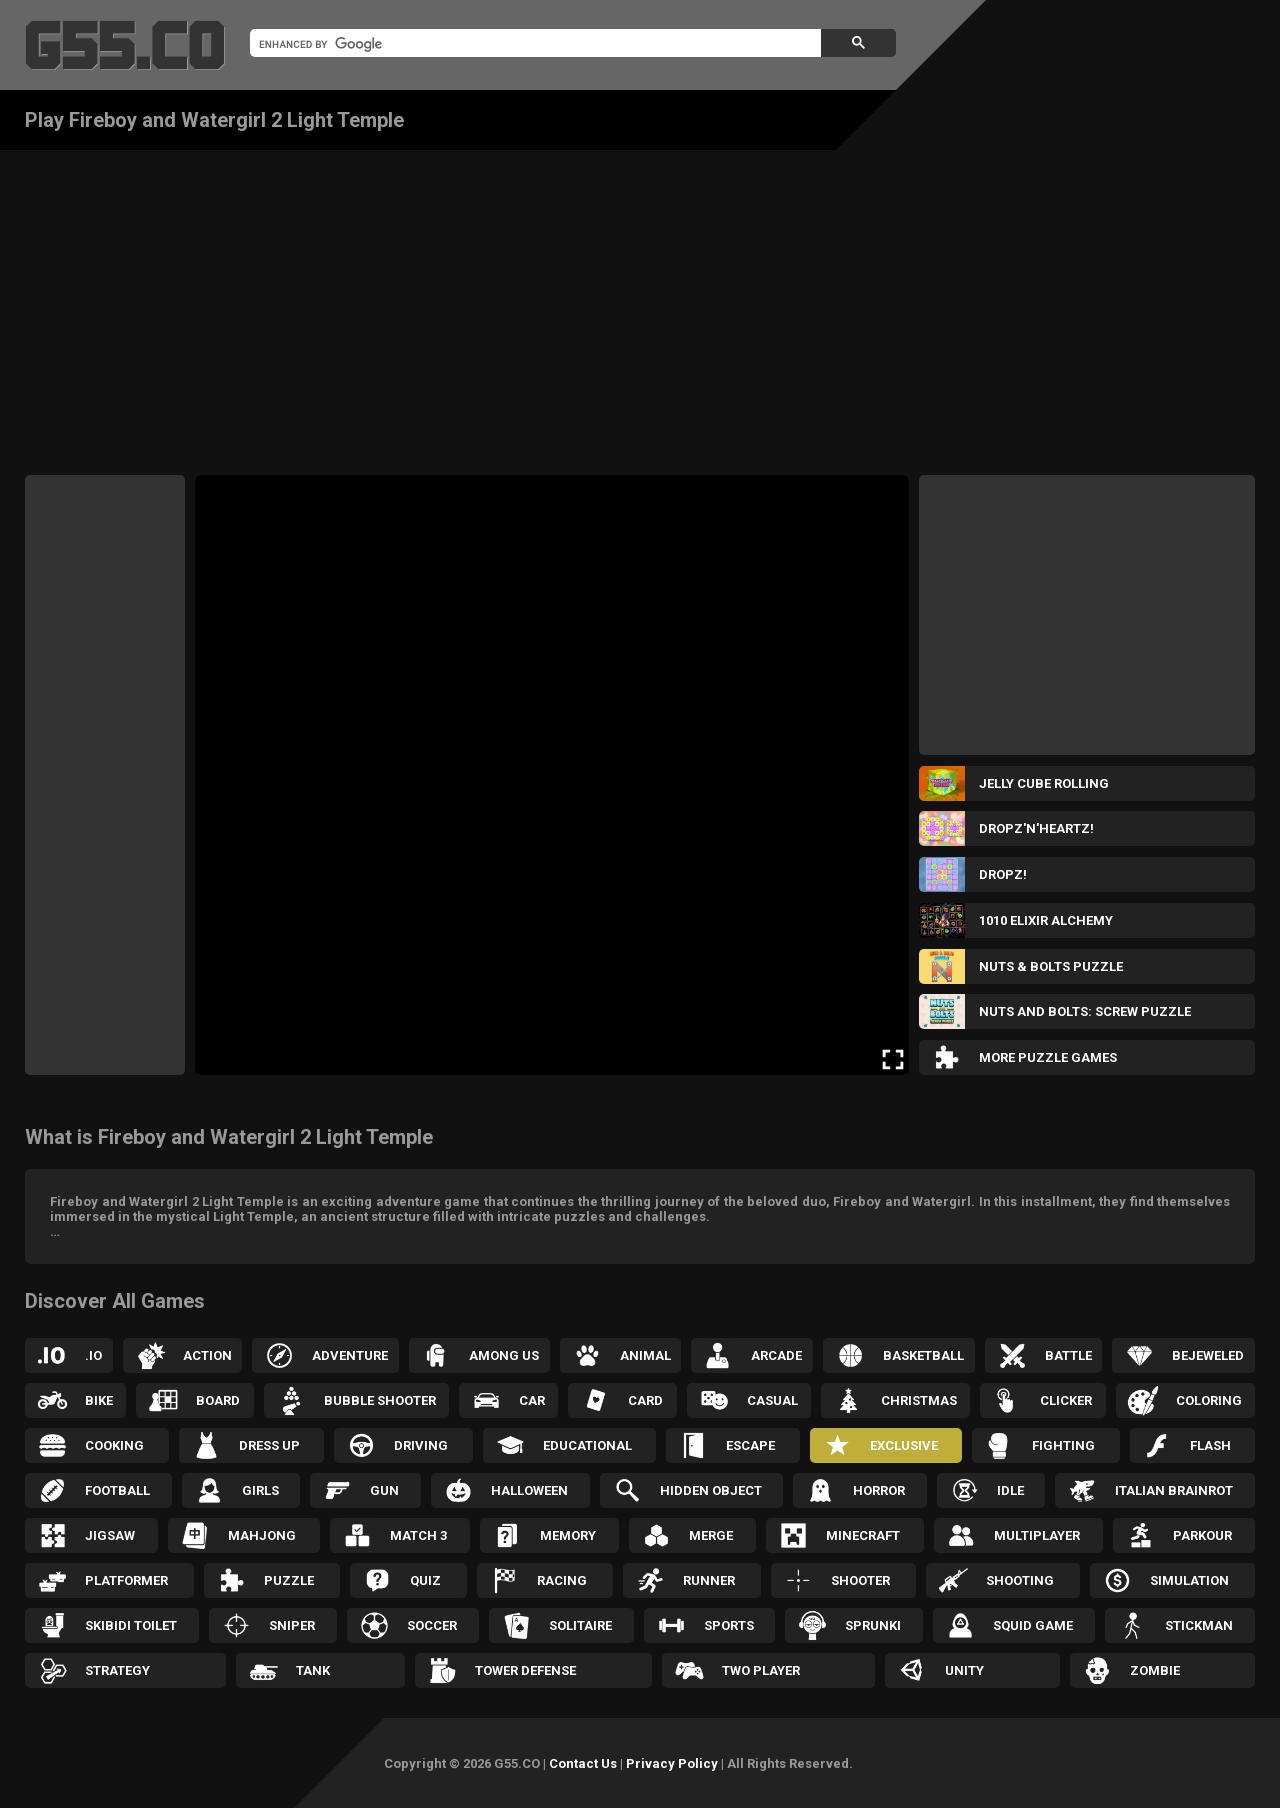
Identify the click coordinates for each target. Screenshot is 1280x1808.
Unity (964, 1670)
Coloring (1209, 1400)
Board (218, 1400)
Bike (99, 1400)
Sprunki (873, 1625)
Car (532, 1400)
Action (207, 1355)
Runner (709, 1580)
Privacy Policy (672, 1763)
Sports (729, 1625)
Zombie (1155, 1670)
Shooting (1020, 1580)
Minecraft (863, 1535)
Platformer (126, 1580)
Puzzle (289, 1580)
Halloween (529, 1490)
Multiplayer (1037, 1535)
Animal (645, 1355)
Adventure (350, 1355)
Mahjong (262, 1535)
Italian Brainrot (1174, 1490)
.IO (93, 1355)
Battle (1068, 1355)
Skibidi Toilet (131, 1625)
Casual (772, 1400)
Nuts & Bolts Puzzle (1051, 966)
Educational (587, 1445)
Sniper (292, 1625)
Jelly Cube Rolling (1044, 783)
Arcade (776, 1355)
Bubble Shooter (380, 1400)
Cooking (114, 1445)
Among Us (504, 1355)
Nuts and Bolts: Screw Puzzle (1085, 1011)
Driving (421, 1445)
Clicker (1066, 1400)
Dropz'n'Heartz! (1036, 828)
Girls (260, 1490)
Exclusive (904, 1445)
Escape (750, 1445)
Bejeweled (1208, 1355)
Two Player (761, 1670)
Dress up (269, 1445)
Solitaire (580, 1625)
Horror (879, 1490)
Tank (313, 1670)
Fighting (1063, 1445)
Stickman (1199, 1625)
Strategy (117, 1670)
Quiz (425, 1580)
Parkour (1202, 1535)
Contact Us (583, 1763)
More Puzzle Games (1048, 1057)
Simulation (1189, 1580)
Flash (1210, 1445)
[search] (533, 44)
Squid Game (1033, 1625)
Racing (562, 1580)
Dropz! (1003, 874)
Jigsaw (110, 1535)
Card (645, 1400)
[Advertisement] (640, 300)
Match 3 (418, 1535)
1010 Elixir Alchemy (1046, 920)
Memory (568, 1535)
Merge (711, 1535)
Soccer (432, 1625)
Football (117, 1490)
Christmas (919, 1400)
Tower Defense (525, 1670)
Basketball (923, 1355)
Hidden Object (711, 1490)
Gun (384, 1490)
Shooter (860, 1580)
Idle (1010, 1490)
